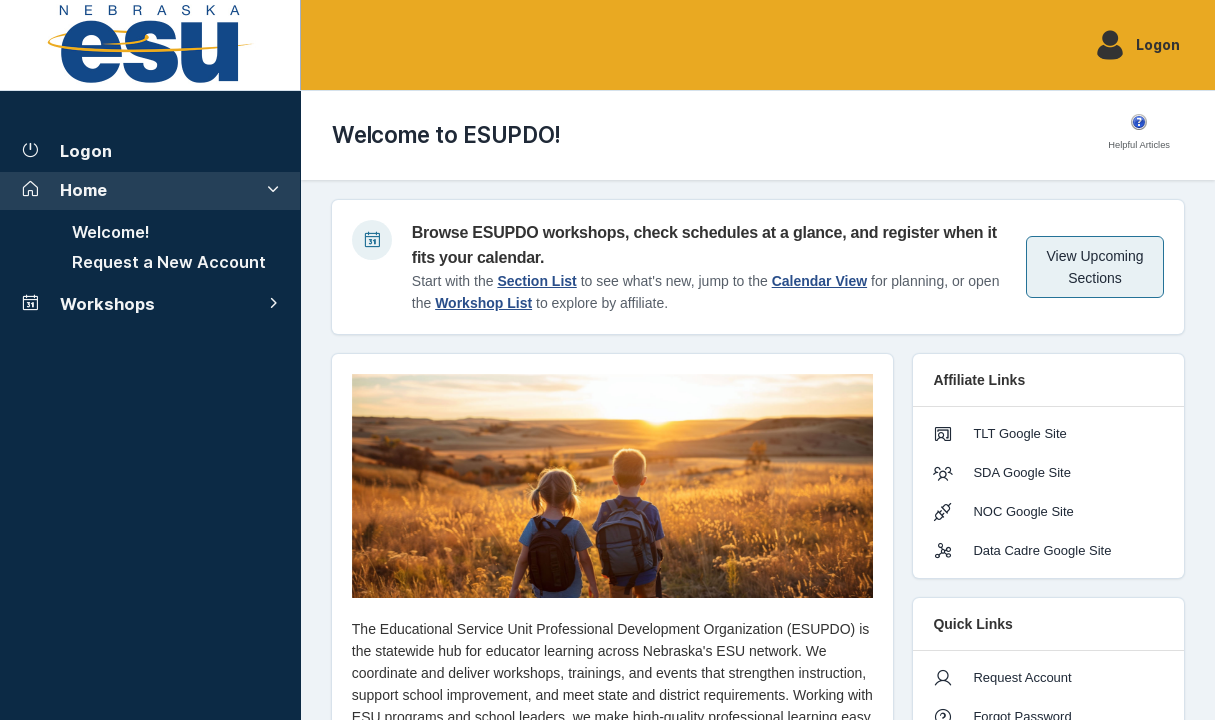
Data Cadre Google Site (1022, 551)
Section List (536, 281)
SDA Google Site (1002, 473)
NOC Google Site (1003, 512)
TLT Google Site (999, 434)
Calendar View (819, 281)
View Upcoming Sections (1095, 267)
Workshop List (483, 303)
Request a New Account (169, 262)
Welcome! (111, 232)
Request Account (1002, 678)
